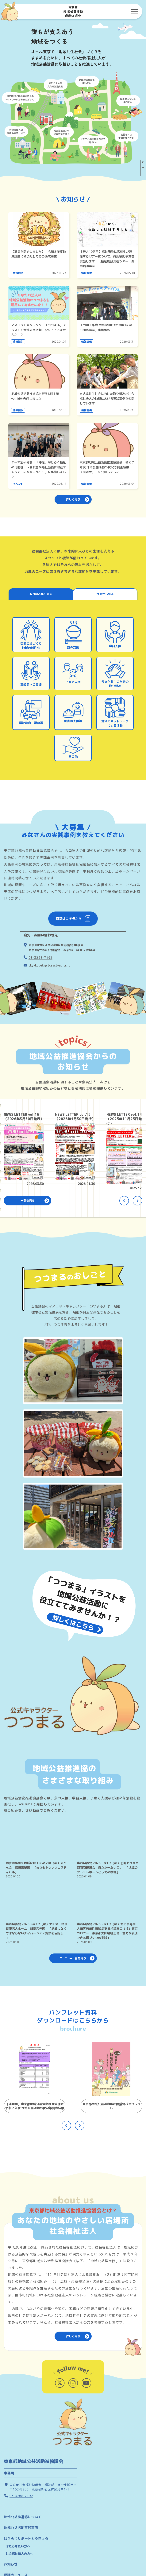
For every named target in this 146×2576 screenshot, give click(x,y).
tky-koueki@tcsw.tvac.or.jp (49, 965)
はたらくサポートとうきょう (26, 2538)
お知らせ (10, 2564)
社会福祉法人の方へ (19, 2554)
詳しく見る (77, 499)
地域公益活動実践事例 (21, 2527)
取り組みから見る (40, 594)
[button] (124, 1200)
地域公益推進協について (22, 2517)
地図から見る (105, 594)
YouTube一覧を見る (77, 1958)
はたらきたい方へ (18, 2546)
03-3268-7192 (40, 957)
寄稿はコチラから (73, 918)
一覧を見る (35, 1200)
